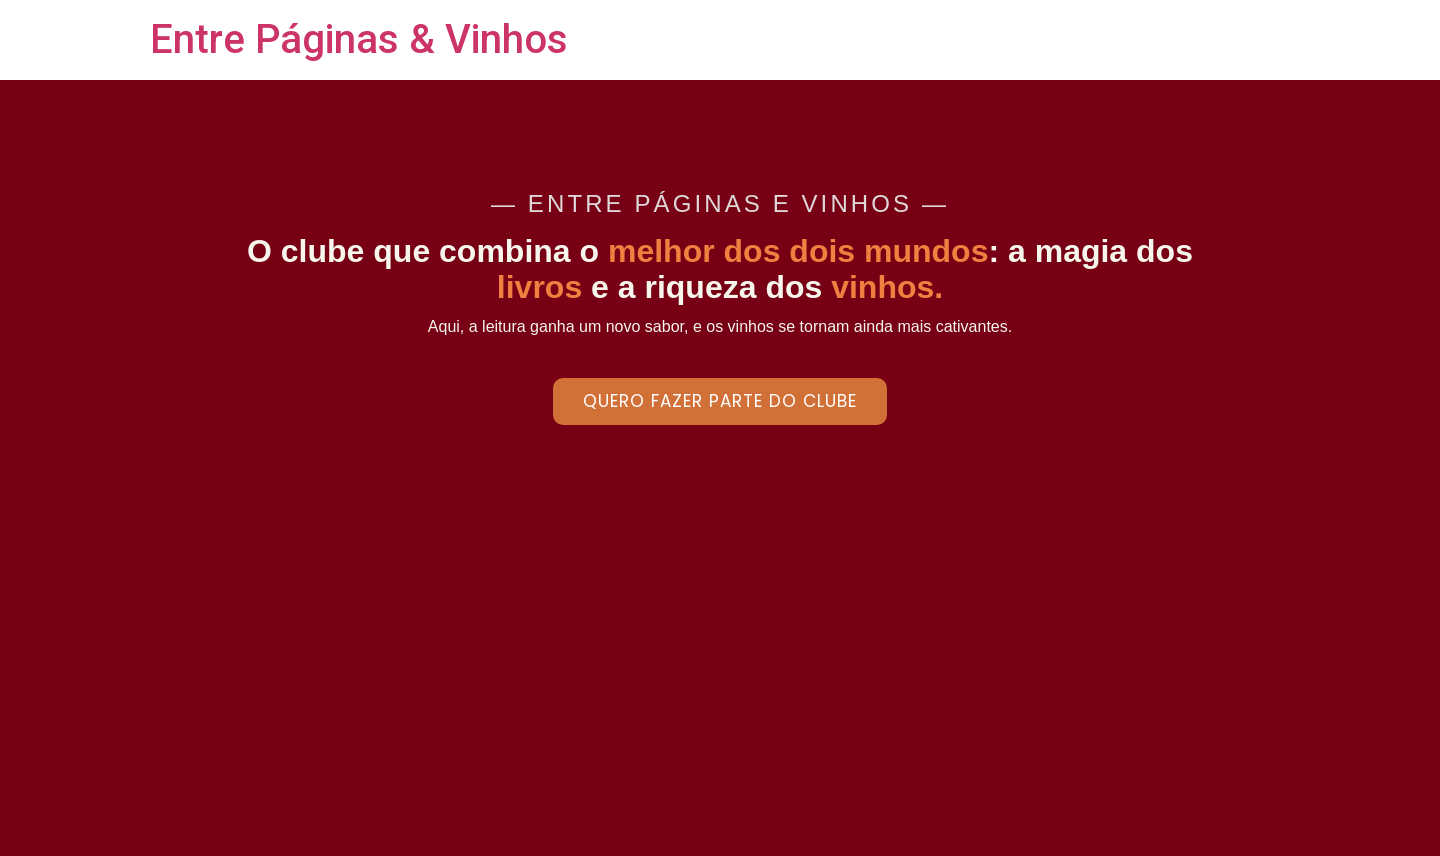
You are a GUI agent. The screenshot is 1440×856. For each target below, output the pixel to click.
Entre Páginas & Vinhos (359, 39)
